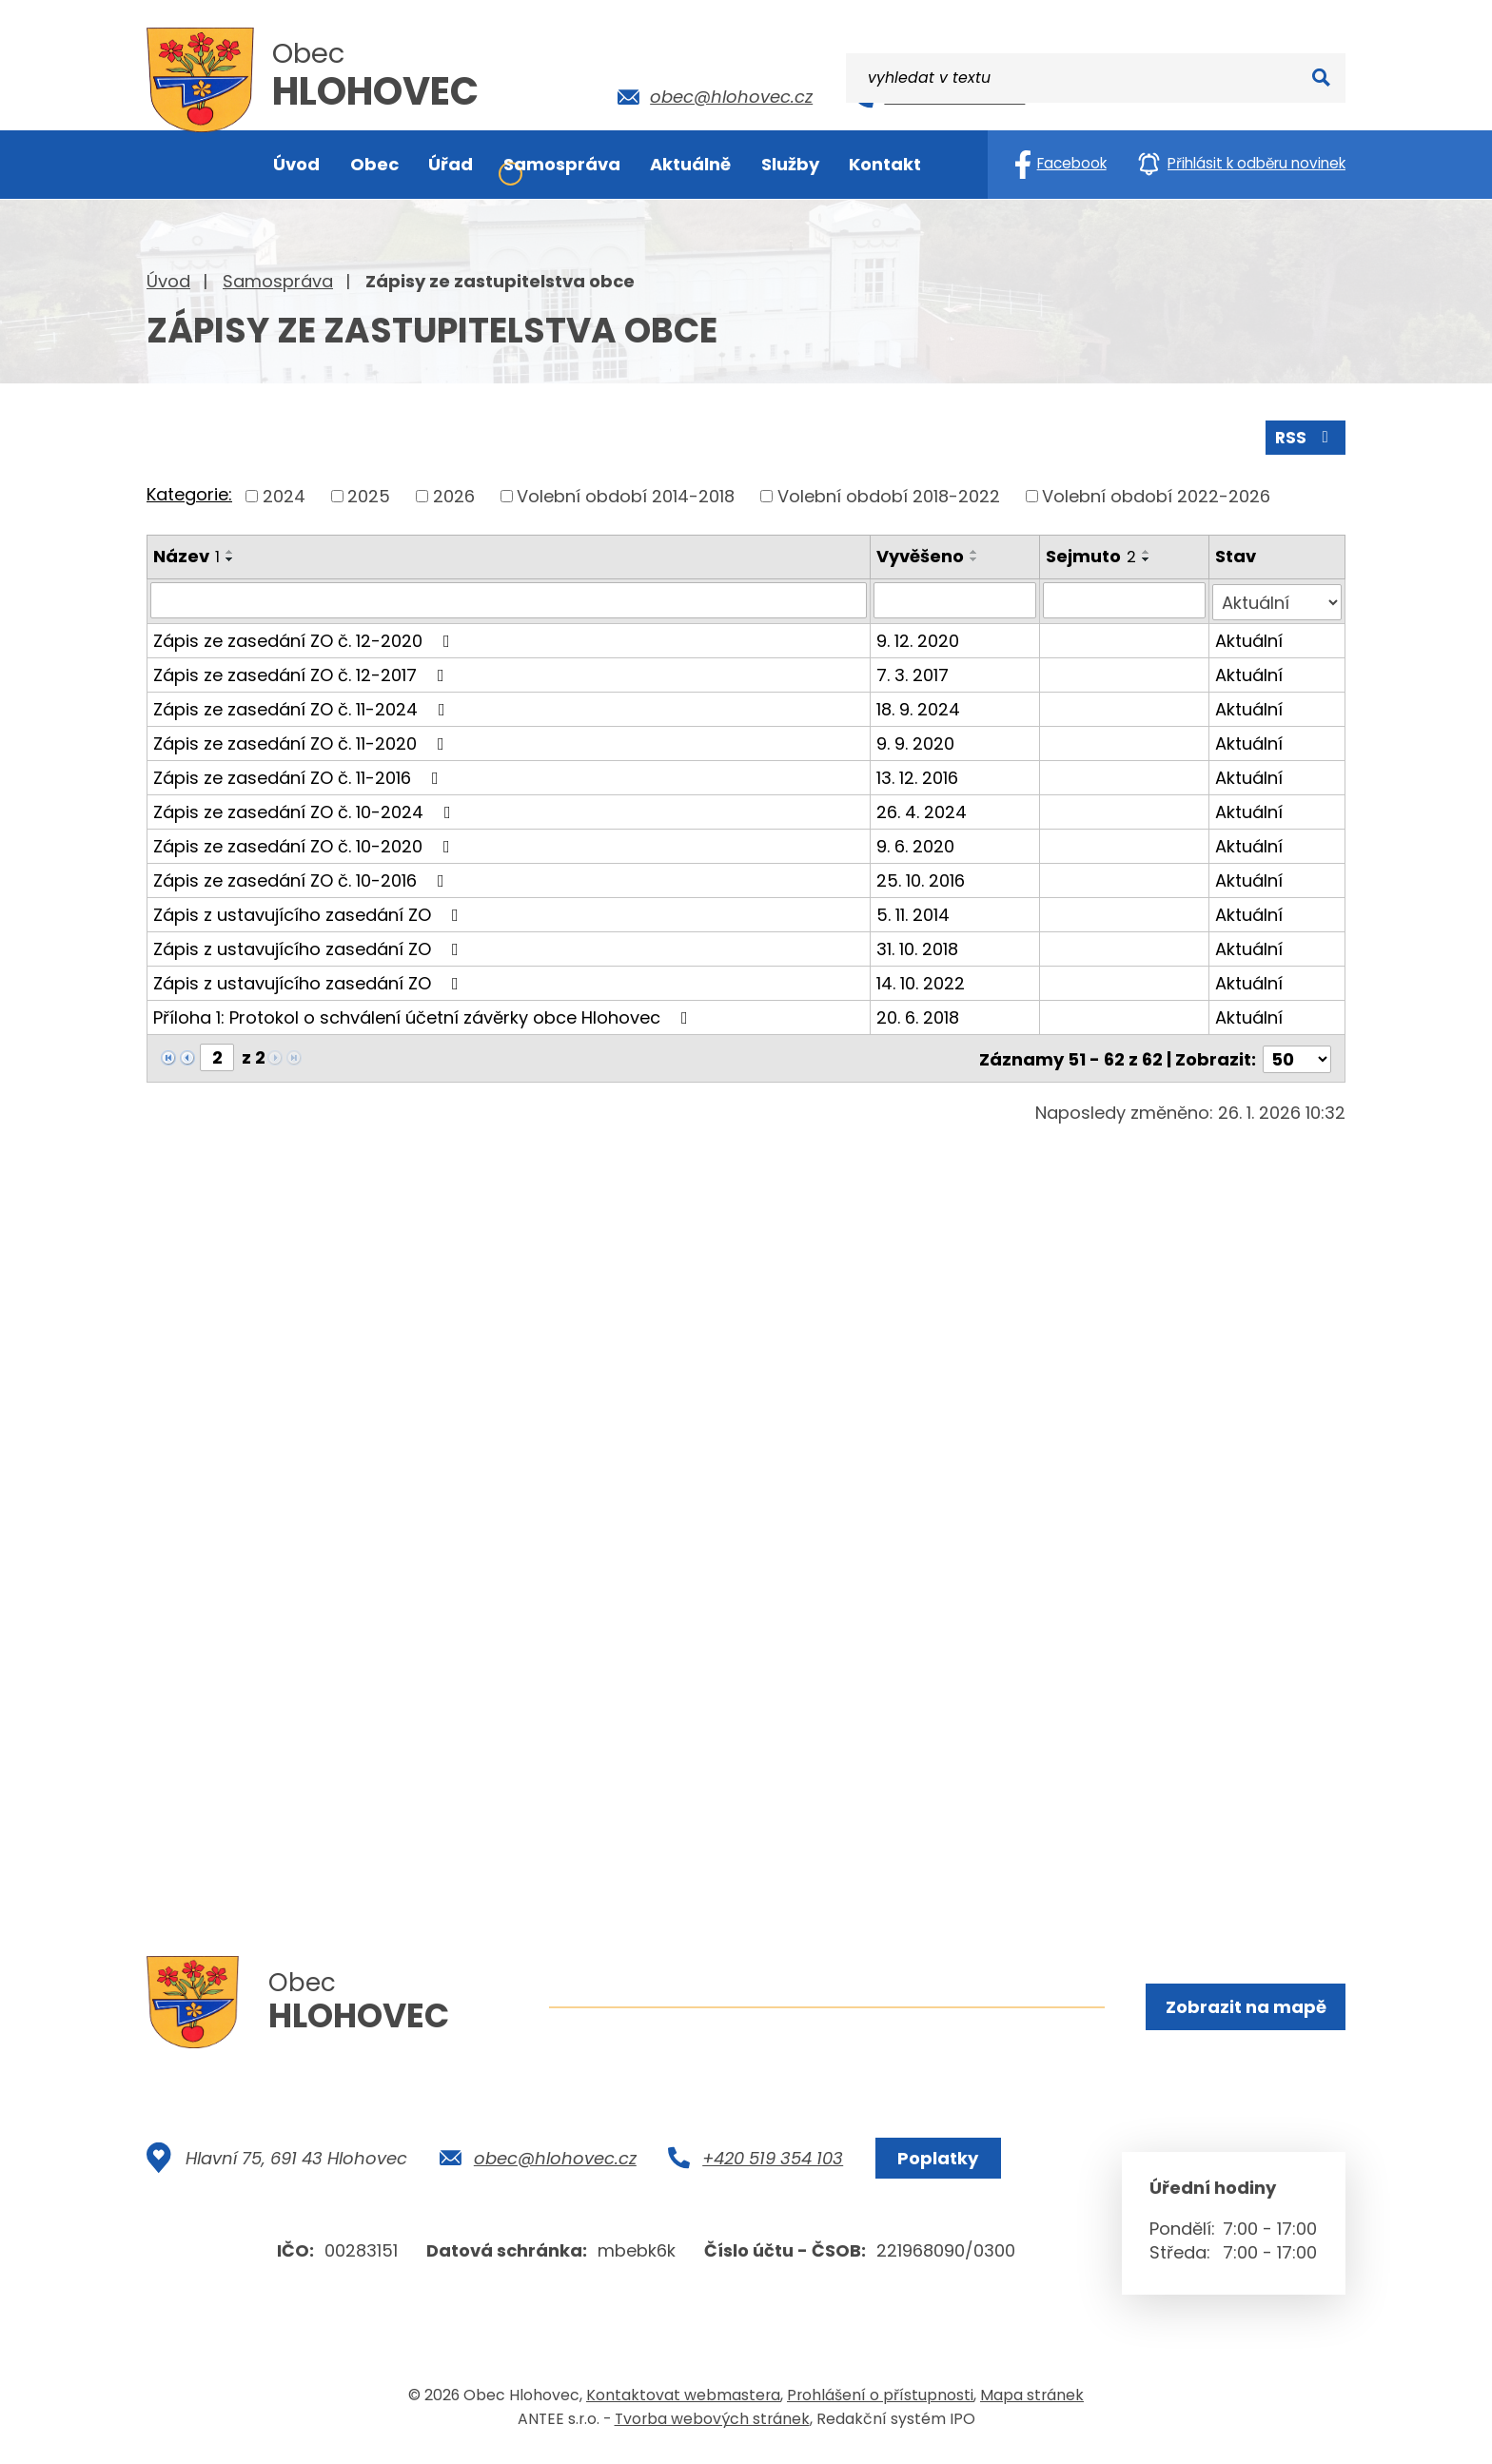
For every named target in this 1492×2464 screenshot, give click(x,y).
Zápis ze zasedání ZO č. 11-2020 (302, 740)
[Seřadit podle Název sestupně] (230, 557)
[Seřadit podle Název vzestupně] (230, 550)
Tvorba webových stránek (712, 2424)
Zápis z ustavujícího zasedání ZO (309, 911)
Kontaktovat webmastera (683, 2401)
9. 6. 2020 (916, 842)
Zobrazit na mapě (1244, 2008)
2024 (284, 494)
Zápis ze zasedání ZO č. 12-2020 (305, 637)
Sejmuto (1092, 554)
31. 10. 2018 (918, 945)
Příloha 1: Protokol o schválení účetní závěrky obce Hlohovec (424, 1014)
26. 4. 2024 (922, 808)
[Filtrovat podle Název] (509, 598)
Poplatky (934, 2164)
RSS (1304, 435)
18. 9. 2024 (919, 705)
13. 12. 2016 (918, 774)
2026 (454, 494)
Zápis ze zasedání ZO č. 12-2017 (302, 671)
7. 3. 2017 (913, 671)
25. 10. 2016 (921, 877)
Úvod (168, 281)
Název (186, 554)
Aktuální (1250, 637)
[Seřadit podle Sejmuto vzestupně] (1147, 550)
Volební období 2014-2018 (626, 494)
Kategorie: (189, 493)
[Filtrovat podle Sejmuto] (1125, 598)
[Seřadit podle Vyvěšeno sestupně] (975, 557)
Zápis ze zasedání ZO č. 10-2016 (302, 877)
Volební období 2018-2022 (888, 494)
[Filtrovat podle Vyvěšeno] (955, 598)
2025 (368, 494)
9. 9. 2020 (916, 740)
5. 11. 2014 (914, 911)
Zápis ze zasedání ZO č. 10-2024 (306, 808)
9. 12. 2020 (918, 637)
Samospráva (278, 281)
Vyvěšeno (921, 554)
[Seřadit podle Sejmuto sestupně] (1147, 557)
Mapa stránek (1032, 2401)
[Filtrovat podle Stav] (1277, 598)
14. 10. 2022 (921, 979)
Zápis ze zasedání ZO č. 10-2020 (305, 842)
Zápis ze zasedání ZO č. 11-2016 (299, 774)
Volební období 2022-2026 (1156, 494)
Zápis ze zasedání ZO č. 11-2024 (303, 705)
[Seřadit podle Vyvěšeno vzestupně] (975, 550)
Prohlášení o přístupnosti (880, 2401)
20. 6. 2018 (918, 1014)
